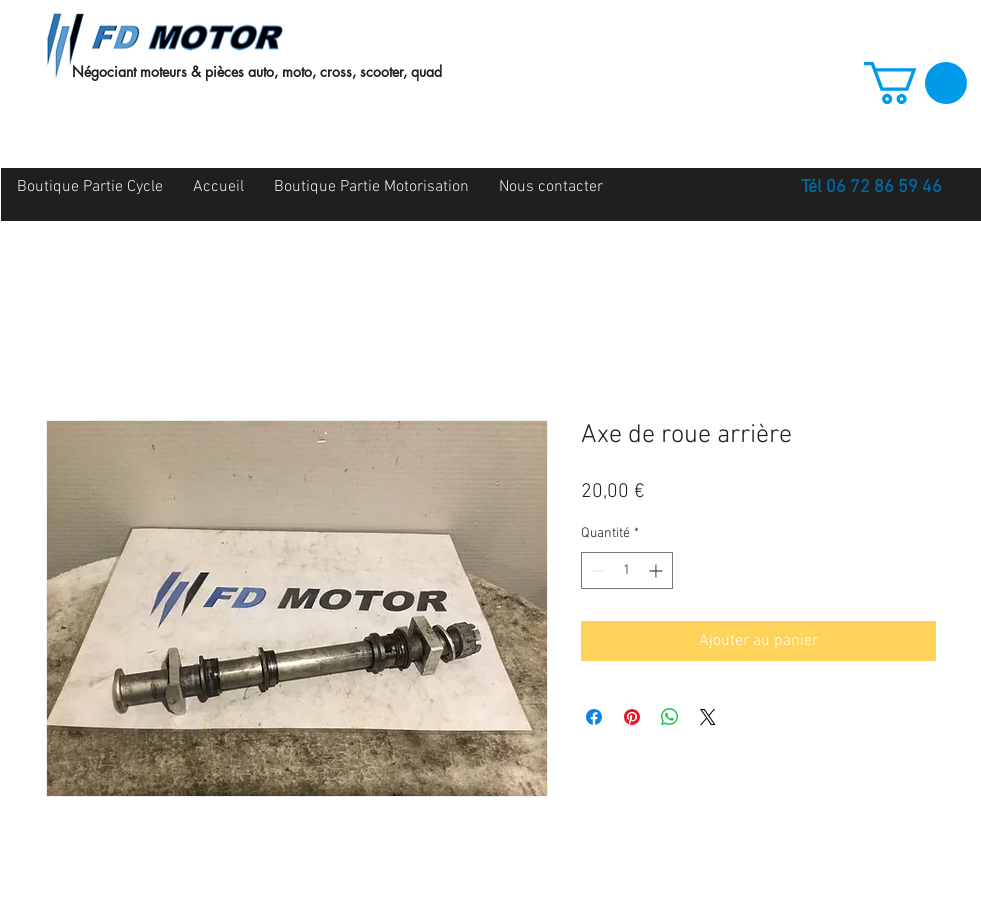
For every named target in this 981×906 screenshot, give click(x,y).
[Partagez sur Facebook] (594, 717)
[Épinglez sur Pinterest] (632, 717)
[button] (915, 83)
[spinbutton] (627, 570)
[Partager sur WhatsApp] (670, 717)
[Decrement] (596, 570)
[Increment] (657, 570)
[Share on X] (708, 717)
